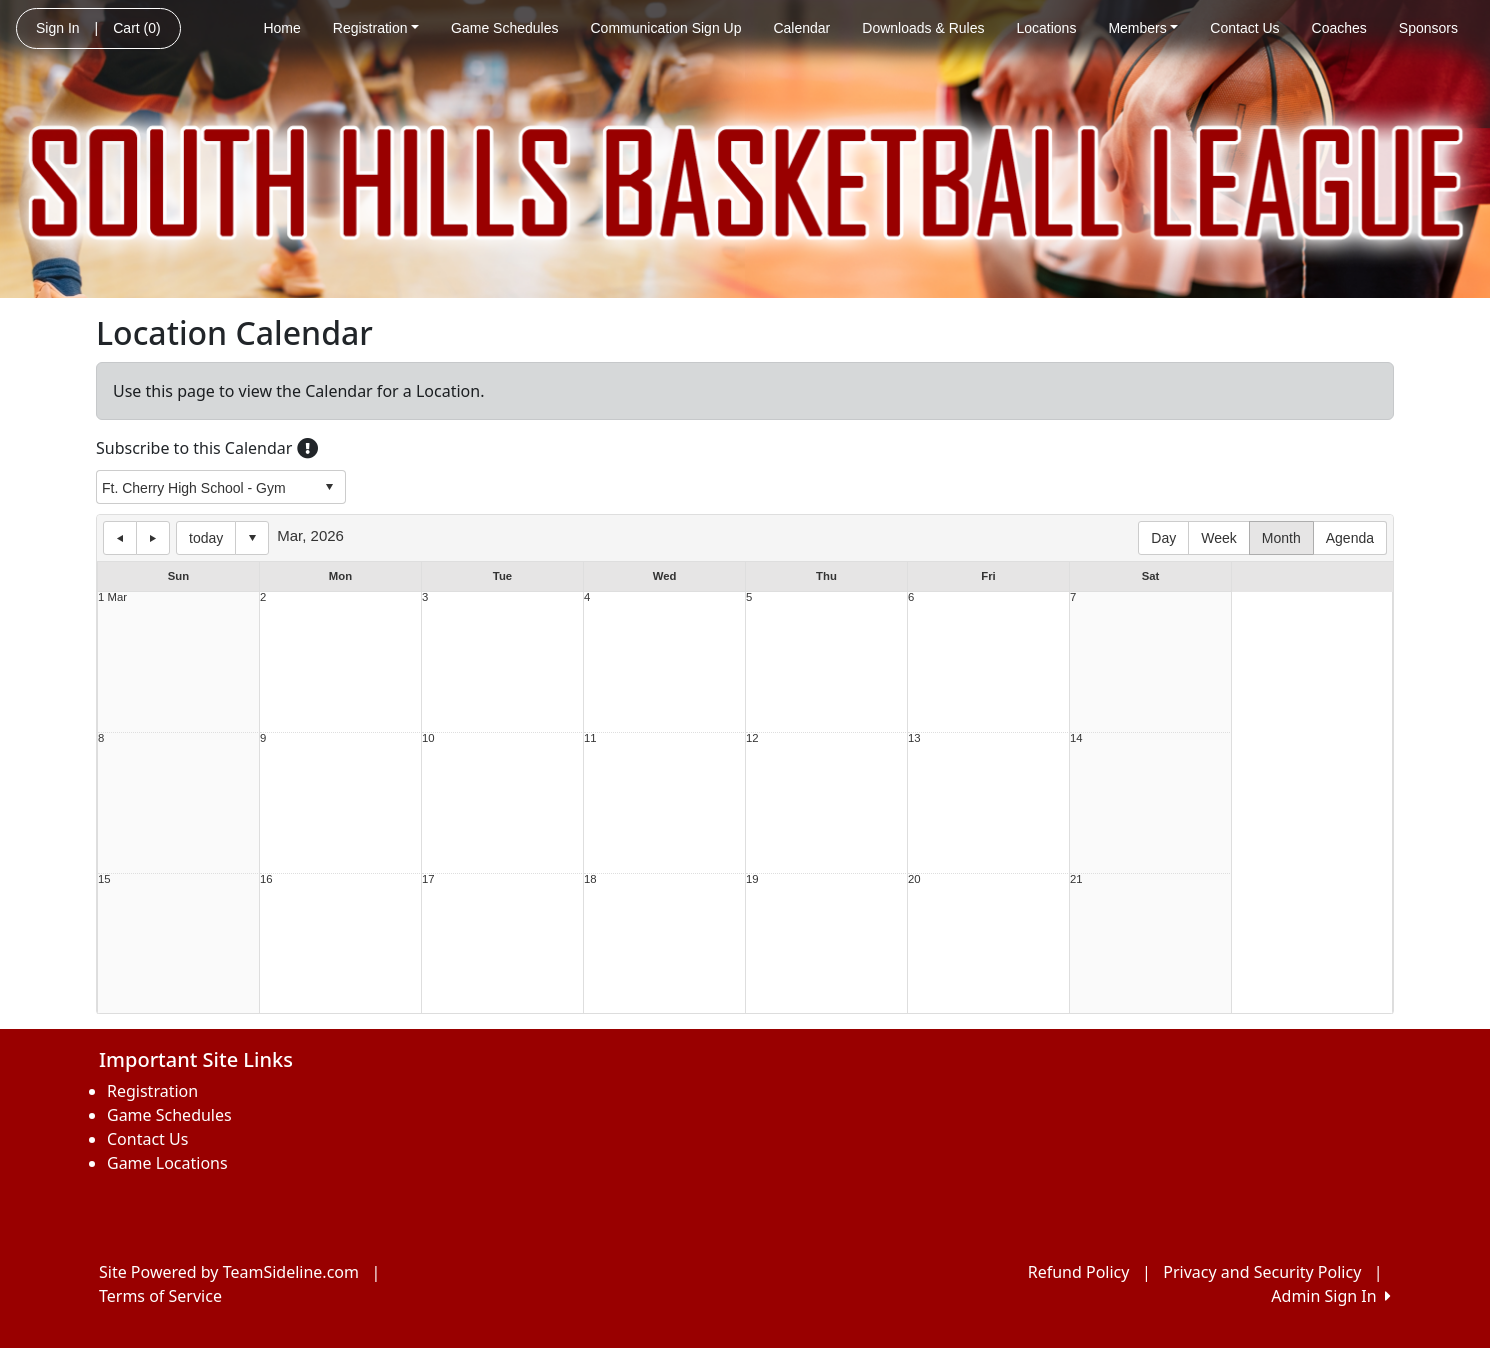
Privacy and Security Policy (1262, 1272)
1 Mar (112, 597)
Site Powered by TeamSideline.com (229, 1272)
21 (1076, 879)
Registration (376, 28)
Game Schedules (504, 28)
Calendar (801, 28)
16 (266, 879)
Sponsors (1428, 28)
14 (1076, 738)
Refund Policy (1079, 1272)
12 (752, 738)
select (329, 487)
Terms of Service (160, 1296)
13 (914, 738)
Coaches (1339, 28)
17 (428, 879)
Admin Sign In (1331, 1296)
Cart (136, 28)
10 (428, 738)
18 (590, 879)
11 (590, 738)
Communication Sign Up (666, 28)
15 (104, 879)
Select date (252, 538)
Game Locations (167, 1163)
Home (281, 28)
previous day (120, 538)
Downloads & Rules (923, 28)
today (206, 538)
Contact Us (1244, 28)
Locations (1046, 28)
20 (914, 879)
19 (752, 879)
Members (1143, 28)
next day (153, 538)
